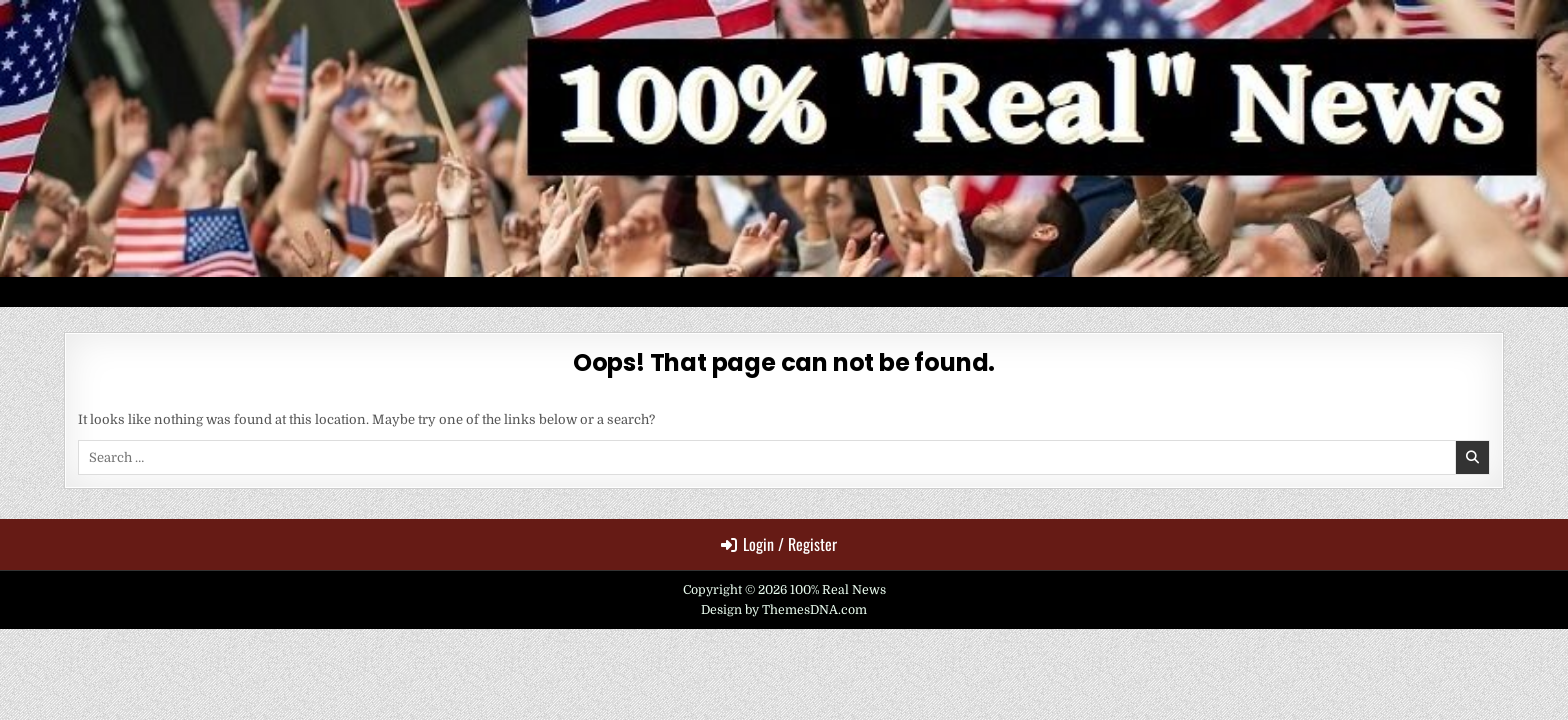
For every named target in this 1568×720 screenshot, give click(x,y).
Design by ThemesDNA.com (784, 610)
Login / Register (779, 544)
